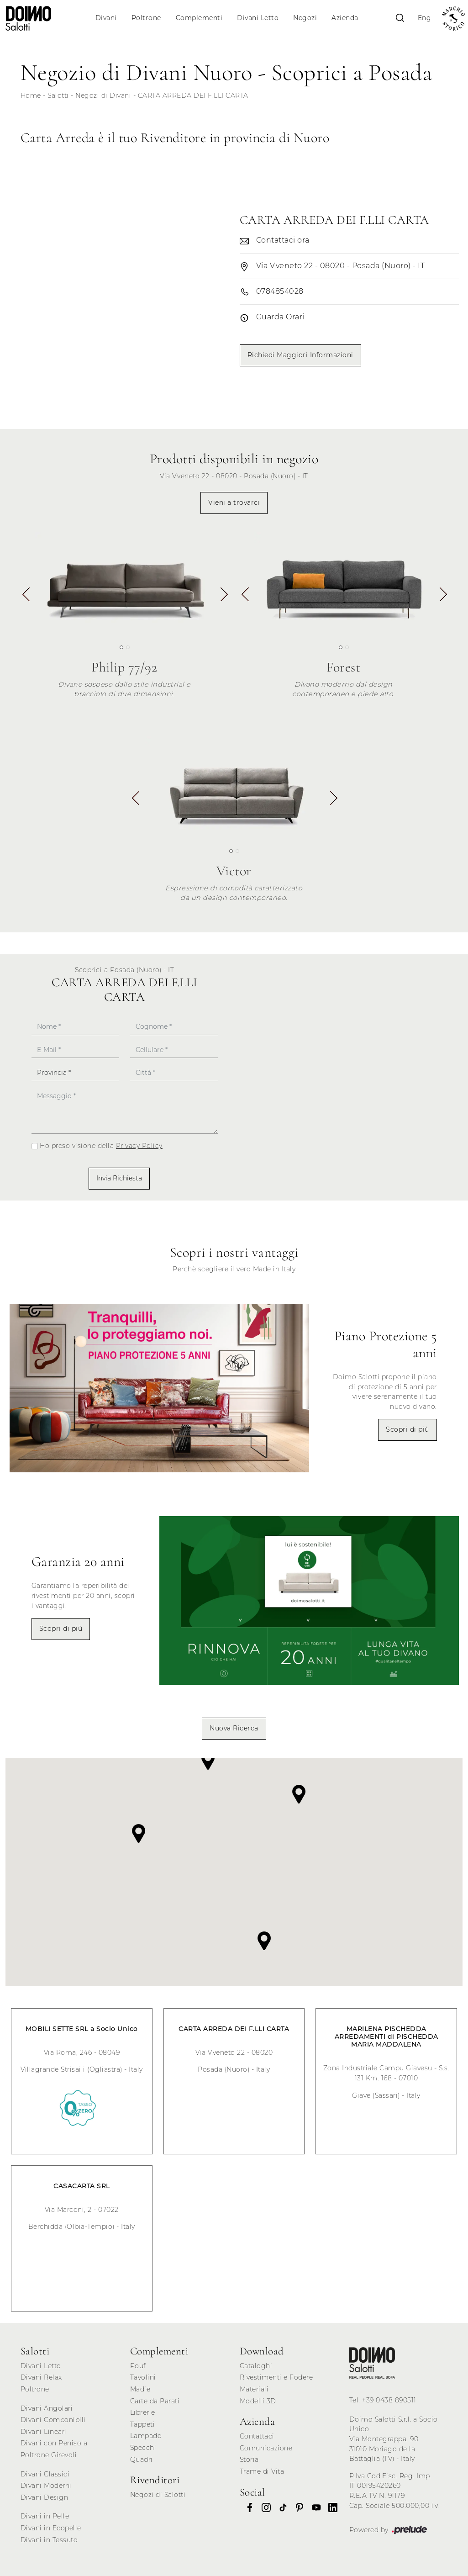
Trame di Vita (262, 2471)
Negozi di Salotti (158, 2495)
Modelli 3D (258, 2401)
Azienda (344, 18)
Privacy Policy (139, 1146)
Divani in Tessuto (49, 2540)
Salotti (58, 95)
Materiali (254, 2389)
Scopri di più (407, 1429)
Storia (249, 2459)
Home (31, 95)
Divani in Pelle (45, 2516)
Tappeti (142, 2424)
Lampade (146, 2436)
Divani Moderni (46, 2485)
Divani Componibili (53, 2420)
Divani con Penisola (54, 2443)
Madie (140, 2389)
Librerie (142, 2412)
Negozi (305, 18)
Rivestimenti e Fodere (276, 2377)
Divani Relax (41, 2377)
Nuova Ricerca (234, 1728)
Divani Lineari (44, 2432)
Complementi (199, 18)
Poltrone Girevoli (49, 2455)
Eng (424, 18)
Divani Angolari (47, 2408)
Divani (106, 18)
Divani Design (44, 2497)
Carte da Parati (155, 2401)
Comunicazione (266, 2448)
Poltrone (146, 18)
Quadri (141, 2459)
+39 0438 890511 (389, 2400)
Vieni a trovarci (234, 502)
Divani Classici (45, 2474)
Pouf (138, 2366)
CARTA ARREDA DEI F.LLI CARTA (193, 95)
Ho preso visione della (101, 1146)
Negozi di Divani (103, 95)
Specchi (143, 2448)
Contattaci (257, 2436)
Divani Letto (258, 18)
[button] (223, 597)
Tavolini (143, 2377)
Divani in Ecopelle (51, 2528)
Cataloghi (256, 2366)
